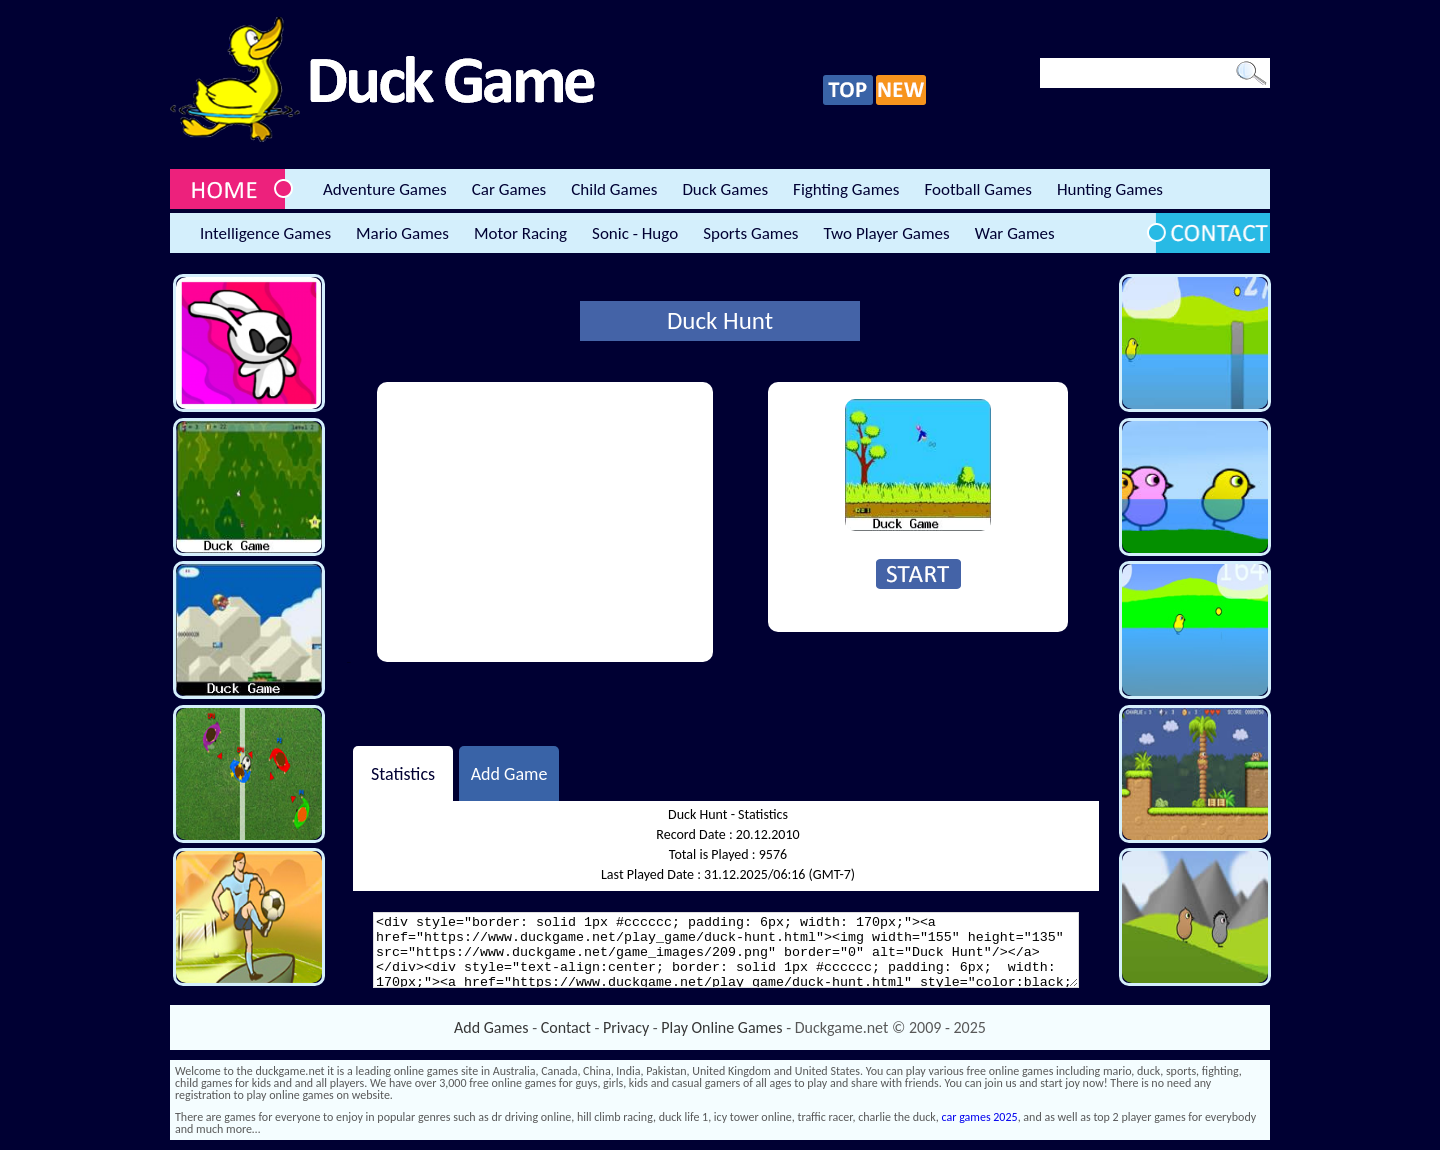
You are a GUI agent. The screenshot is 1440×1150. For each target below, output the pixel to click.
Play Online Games (721, 1027)
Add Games (491, 1027)
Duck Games (725, 189)
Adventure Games (385, 189)
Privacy (626, 1027)
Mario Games (402, 233)
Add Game (509, 773)
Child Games (614, 189)
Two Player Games (887, 233)
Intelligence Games (265, 233)
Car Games (509, 189)
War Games (1015, 233)
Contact (566, 1027)
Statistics (403, 773)
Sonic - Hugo (635, 233)
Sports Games (750, 233)
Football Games (977, 189)
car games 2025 (980, 1117)
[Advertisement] (545, 522)
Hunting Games (1110, 189)
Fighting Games (846, 189)
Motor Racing (520, 233)
